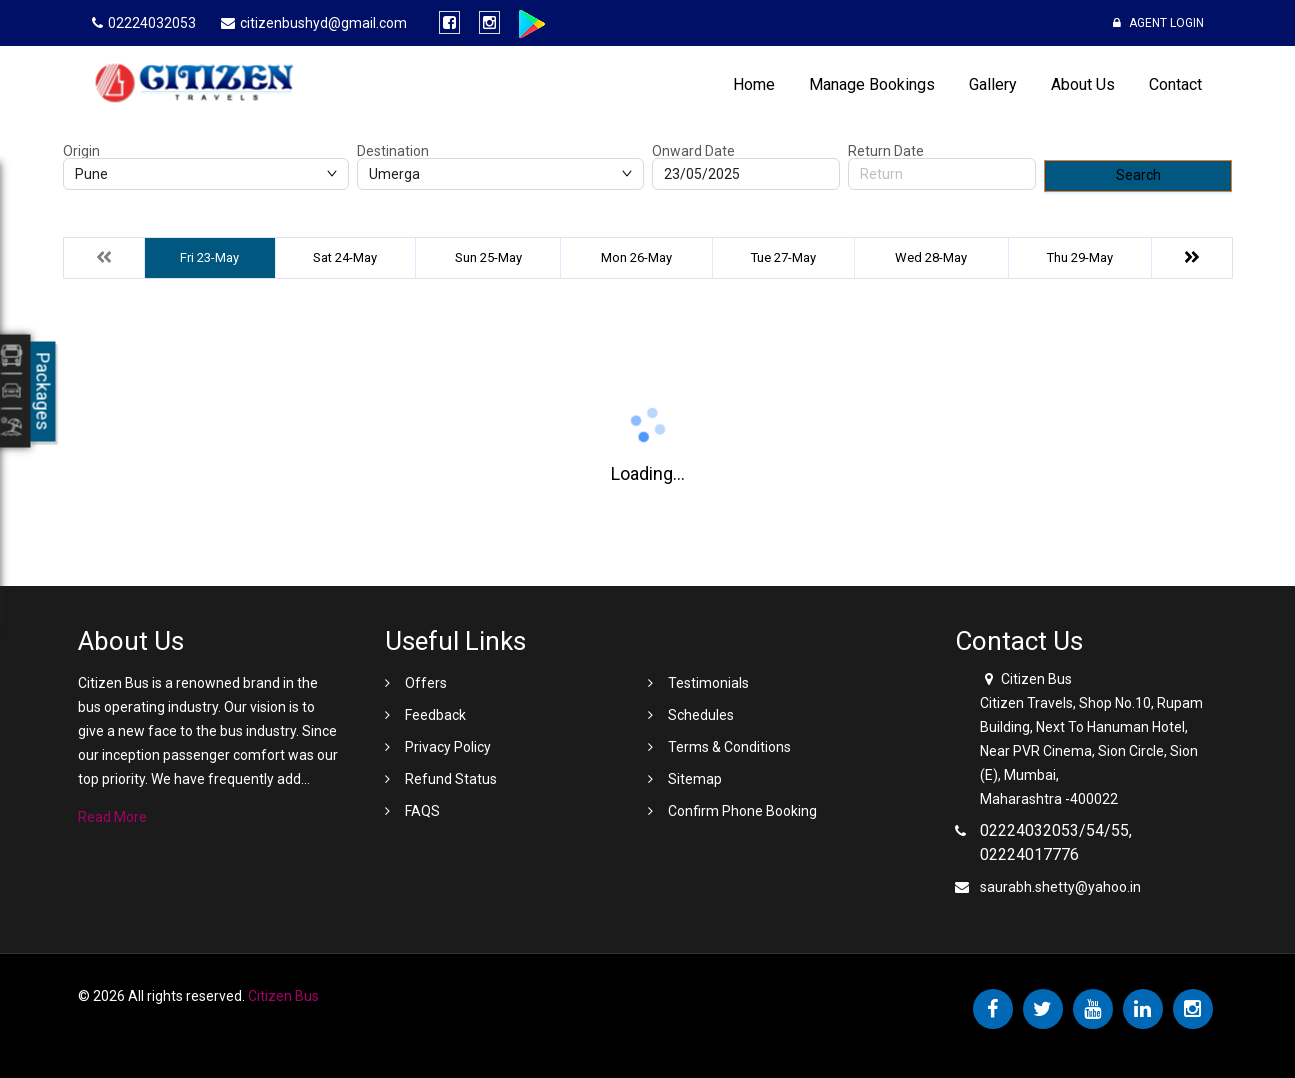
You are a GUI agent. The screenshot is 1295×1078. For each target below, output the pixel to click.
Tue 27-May (783, 257)
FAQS (422, 811)
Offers (426, 683)
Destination (393, 151)
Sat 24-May (345, 257)
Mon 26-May (636, 257)
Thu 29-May (1080, 257)
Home (754, 84)
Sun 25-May (488, 257)
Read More (112, 817)
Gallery (993, 84)
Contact (1175, 84)
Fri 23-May (209, 257)
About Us (1083, 84)
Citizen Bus (283, 996)
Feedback (435, 715)
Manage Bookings (872, 84)
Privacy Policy (448, 747)
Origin (81, 151)
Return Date (886, 151)
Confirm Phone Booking (742, 811)
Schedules (701, 715)
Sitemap (695, 779)
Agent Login (1158, 23)
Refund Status (451, 779)
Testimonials (708, 683)
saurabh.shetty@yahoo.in (1060, 887)
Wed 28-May (931, 257)
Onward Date (693, 151)
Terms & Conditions (729, 747)
